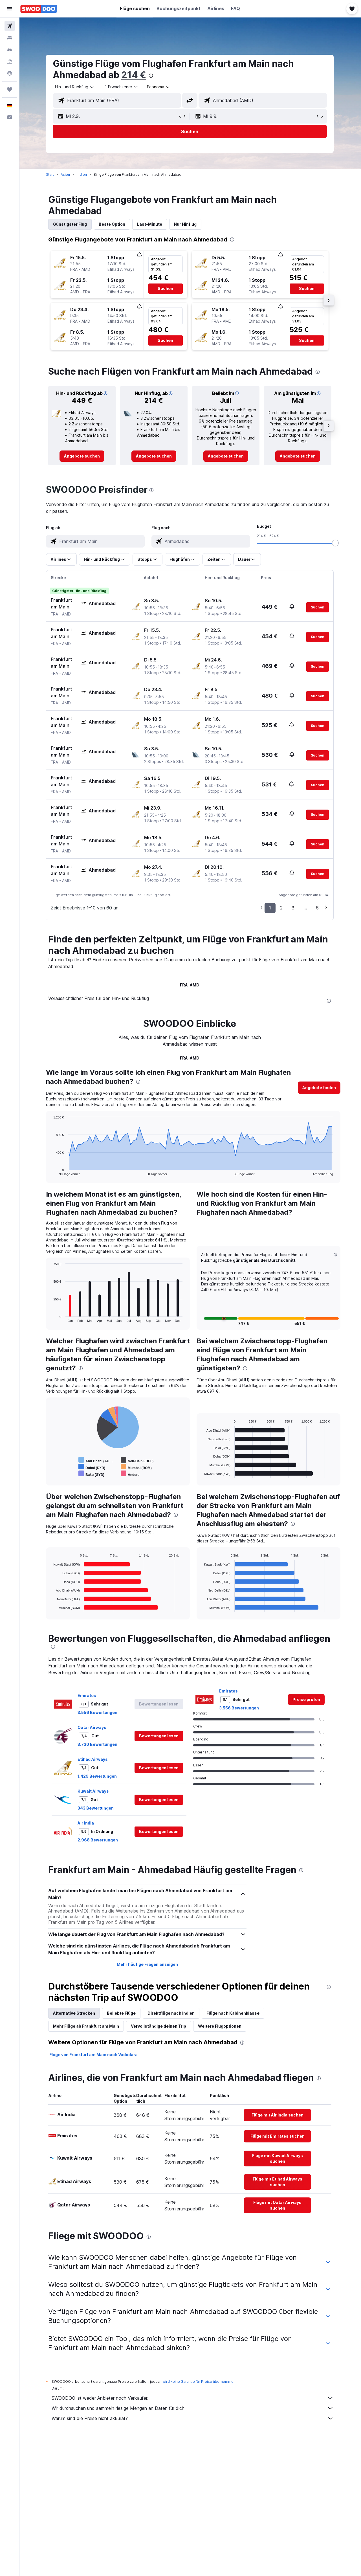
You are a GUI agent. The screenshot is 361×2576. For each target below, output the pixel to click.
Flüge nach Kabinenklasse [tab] (233, 2013)
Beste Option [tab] (112, 224)
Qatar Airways (92, 1727)
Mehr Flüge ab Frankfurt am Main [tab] (87, 2026)
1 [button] (271, 908)
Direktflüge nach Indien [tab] (171, 2013)
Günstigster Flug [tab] (70, 224)
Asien (66, 174)
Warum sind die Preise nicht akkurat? (193, 2418)
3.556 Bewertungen (98, 1712)
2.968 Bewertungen (98, 1840)
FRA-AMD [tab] (190, 985)
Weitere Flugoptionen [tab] (220, 2026)
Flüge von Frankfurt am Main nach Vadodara (94, 2054)
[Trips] (9, 89)
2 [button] (282, 908)
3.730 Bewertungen (98, 1744)
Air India (86, 1823)
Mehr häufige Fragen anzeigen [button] (147, 1964)
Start (50, 174)
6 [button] (317, 908)
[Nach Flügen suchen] (9, 26)
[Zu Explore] (9, 73)
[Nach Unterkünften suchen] (9, 37)
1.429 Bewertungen (97, 1776)
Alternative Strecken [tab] (75, 2013)
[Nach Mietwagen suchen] (9, 49)
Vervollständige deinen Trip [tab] (159, 2026)
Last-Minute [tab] (150, 224)
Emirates (87, 1695)
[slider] (336, 543)
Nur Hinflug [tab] (186, 224)
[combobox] (75, 87)
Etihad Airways (93, 1759)
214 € (134, 74)
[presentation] (151, 75)
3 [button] (293, 908)
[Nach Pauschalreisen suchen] (9, 61)
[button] (9, 9)
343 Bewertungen (96, 1808)
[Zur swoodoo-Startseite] (38, 9)
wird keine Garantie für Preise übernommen (199, 2381)
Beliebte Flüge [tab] (121, 2013)
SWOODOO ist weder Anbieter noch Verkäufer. (193, 2398)
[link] (82, 456)
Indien (82, 174)
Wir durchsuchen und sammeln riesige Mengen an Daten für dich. (193, 2408)
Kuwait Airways (93, 1791)
